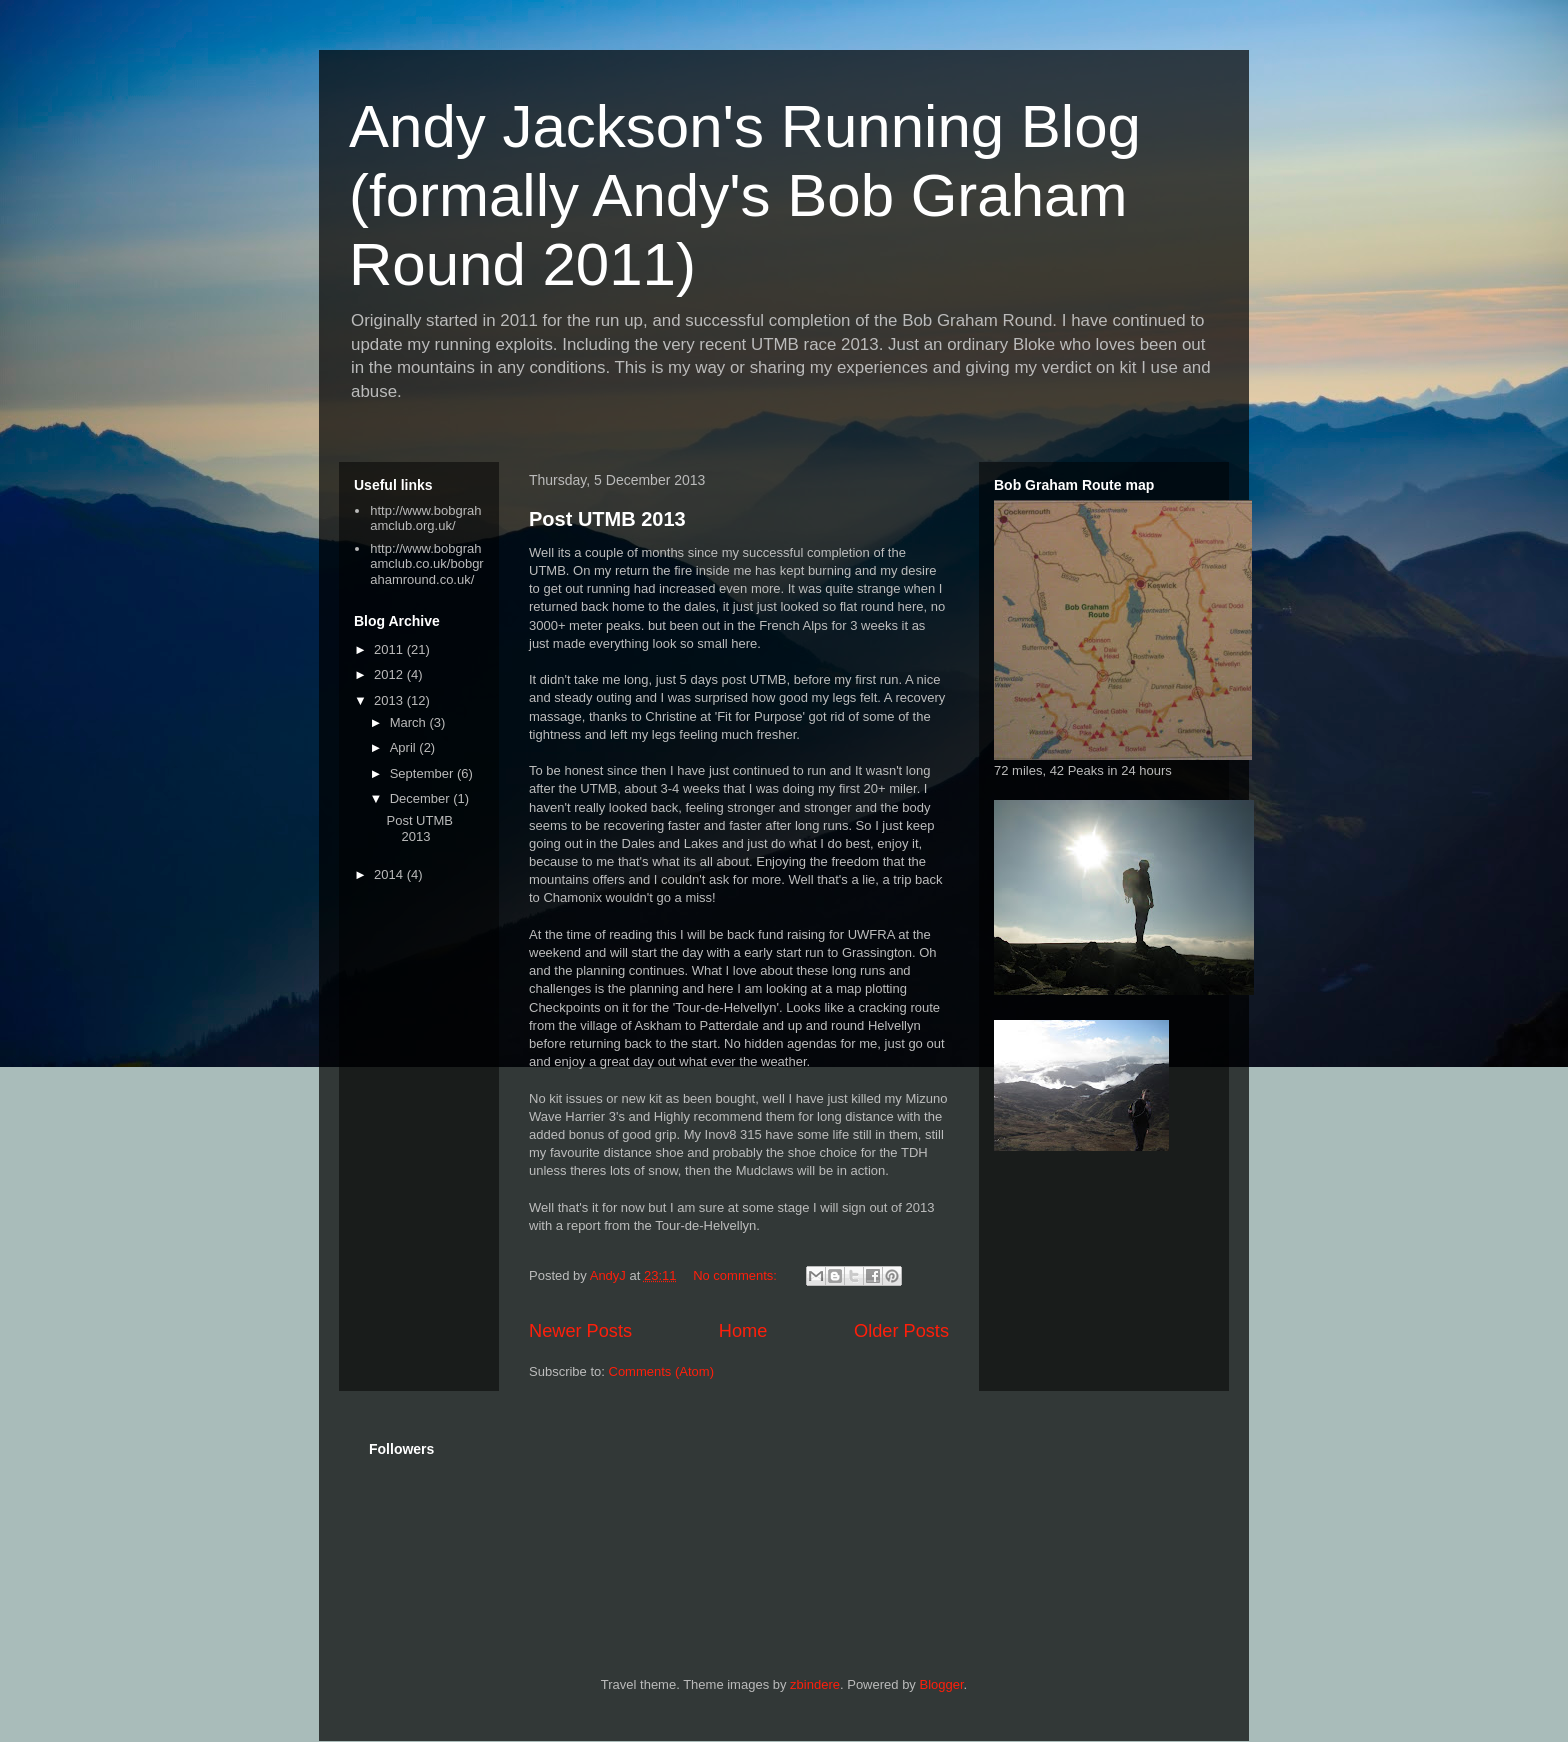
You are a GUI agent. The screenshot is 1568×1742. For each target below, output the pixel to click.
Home (743, 1331)
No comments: (736, 1275)
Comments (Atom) (661, 1371)
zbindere (815, 1684)
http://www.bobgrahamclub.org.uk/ (425, 518)
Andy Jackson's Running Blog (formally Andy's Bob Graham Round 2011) (745, 195)
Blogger (941, 1684)
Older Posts (901, 1331)
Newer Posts (580, 1331)
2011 (390, 649)
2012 (390, 674)
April (405, 747)
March (410, 722)
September (423, 773)
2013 (390, 700)
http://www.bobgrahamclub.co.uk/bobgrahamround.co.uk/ (426, 564)
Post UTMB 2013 (607, 519)
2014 (390, 874)
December (422, 798)
